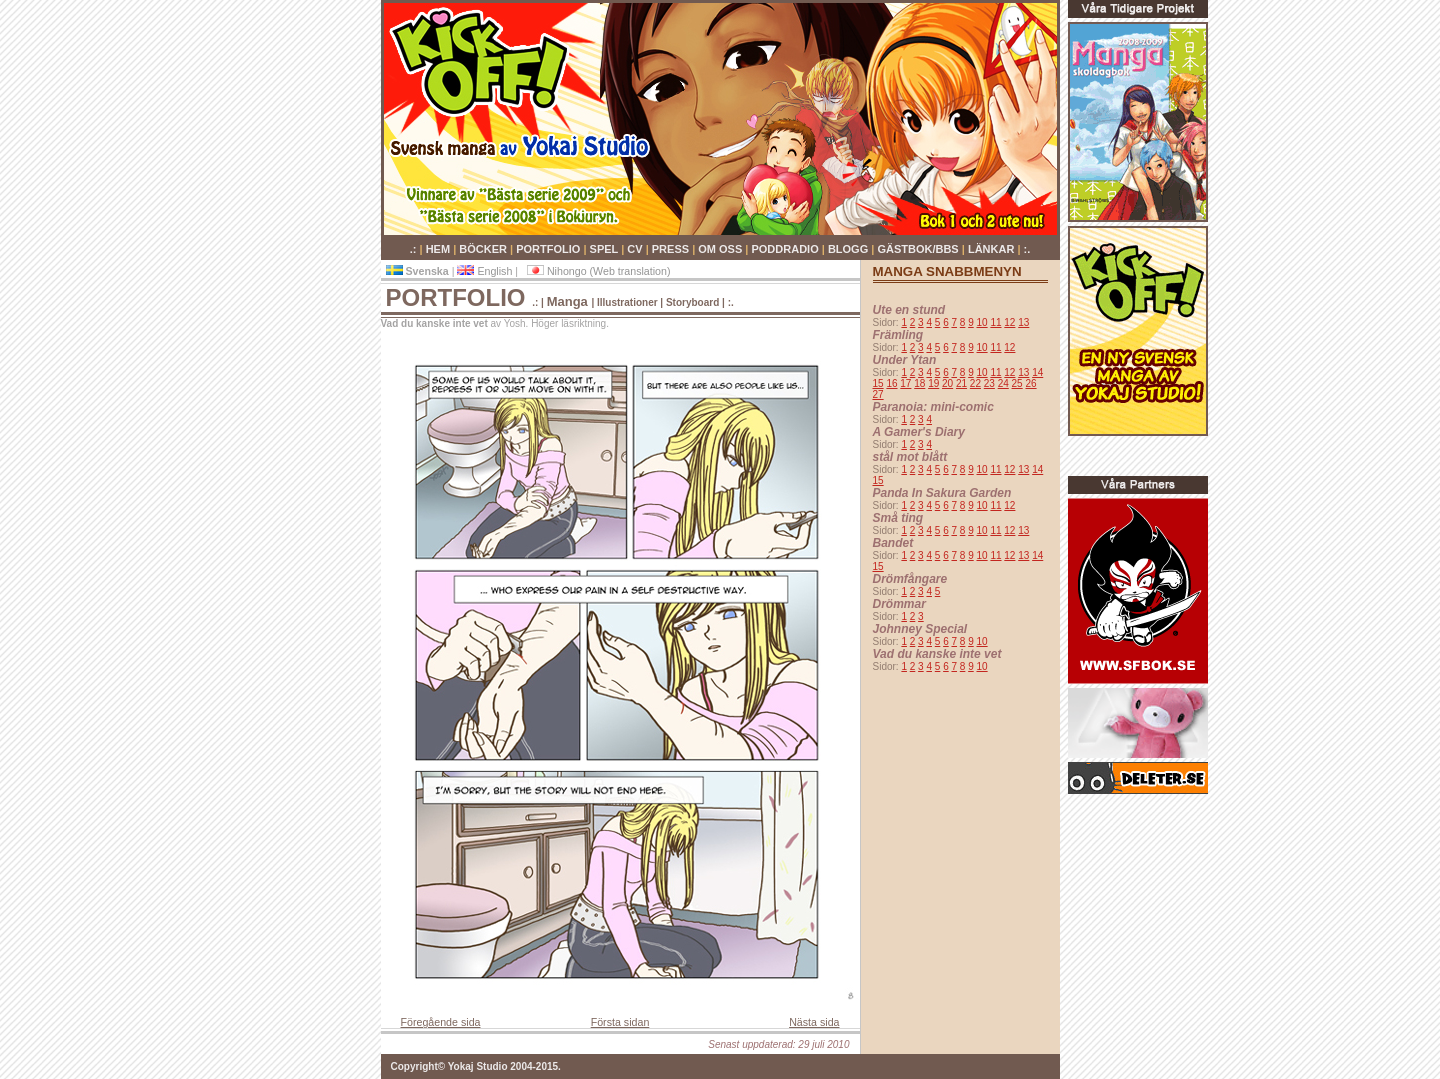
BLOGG (849, 249)
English (486, 271)
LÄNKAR (993, 249)
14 (1037, 372)
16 (891, 383)
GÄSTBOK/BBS (919, 249)
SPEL (606, 249)
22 (975, 383)
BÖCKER (484, 249)
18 (919, 383)
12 (1009, 322)
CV (636, 249)
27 (878, 394)
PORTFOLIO (549, 249)
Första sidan (620, 1022)
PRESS (672, 249)
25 (1017, 383)
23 (989, 383)
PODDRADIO (786, 249)
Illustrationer (627, 302)
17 (905, 383)
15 (878, 383)
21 (961, 383)
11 (995, 322)
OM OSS (721, 249)
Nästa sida (814, 1022)
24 (1003, 383)
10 (982, 322)
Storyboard (692, 302)
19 (933, 383)
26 (1030, 383)
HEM (440, 249)
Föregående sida (441, 1022)
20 (947, 383)
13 (1023, 322)
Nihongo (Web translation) (599, 271)
